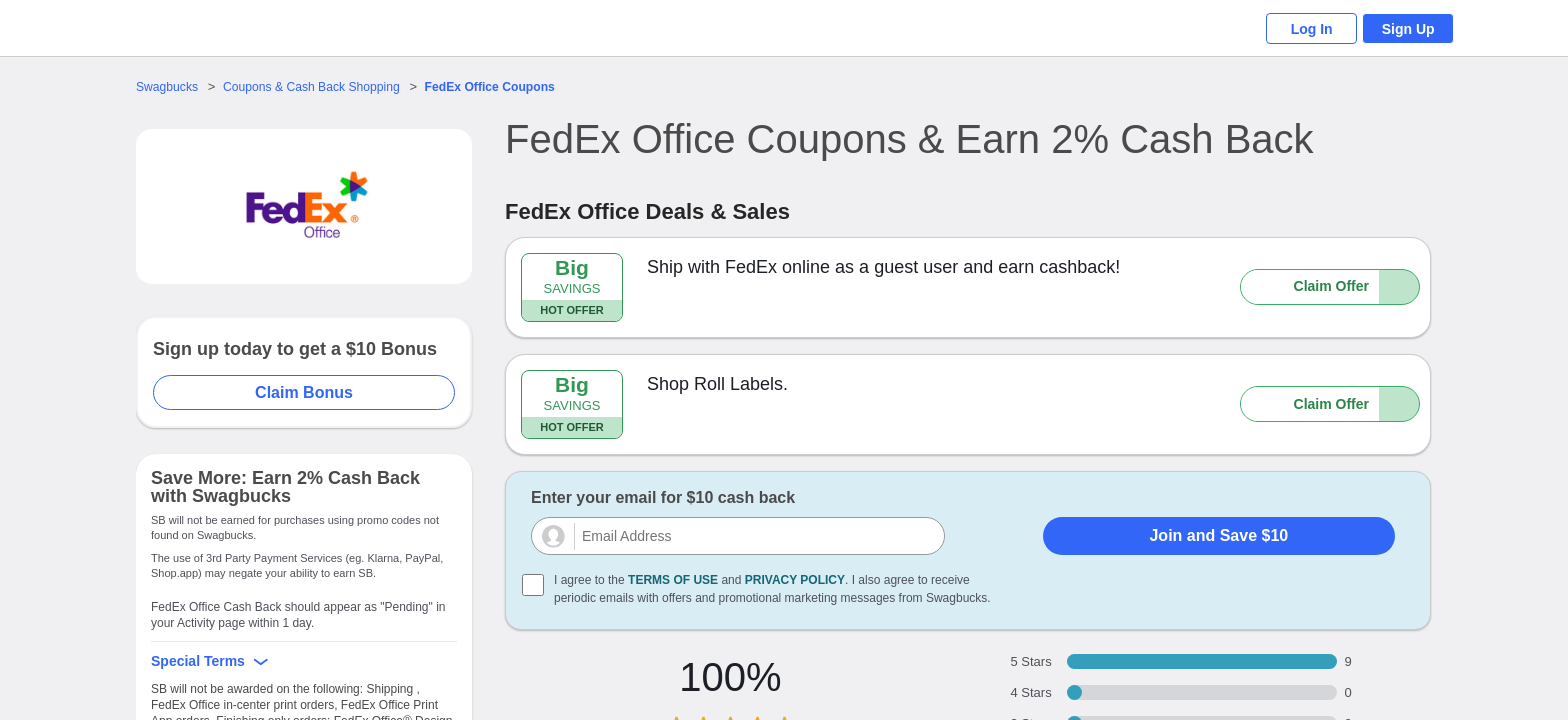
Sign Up (1404, 29)
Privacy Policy (795, 580)
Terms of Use (673, 580)
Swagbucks (169, 86)
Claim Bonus (305, 392)
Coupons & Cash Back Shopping (321, 86)
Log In (1299, 29)
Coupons (511, 86)
